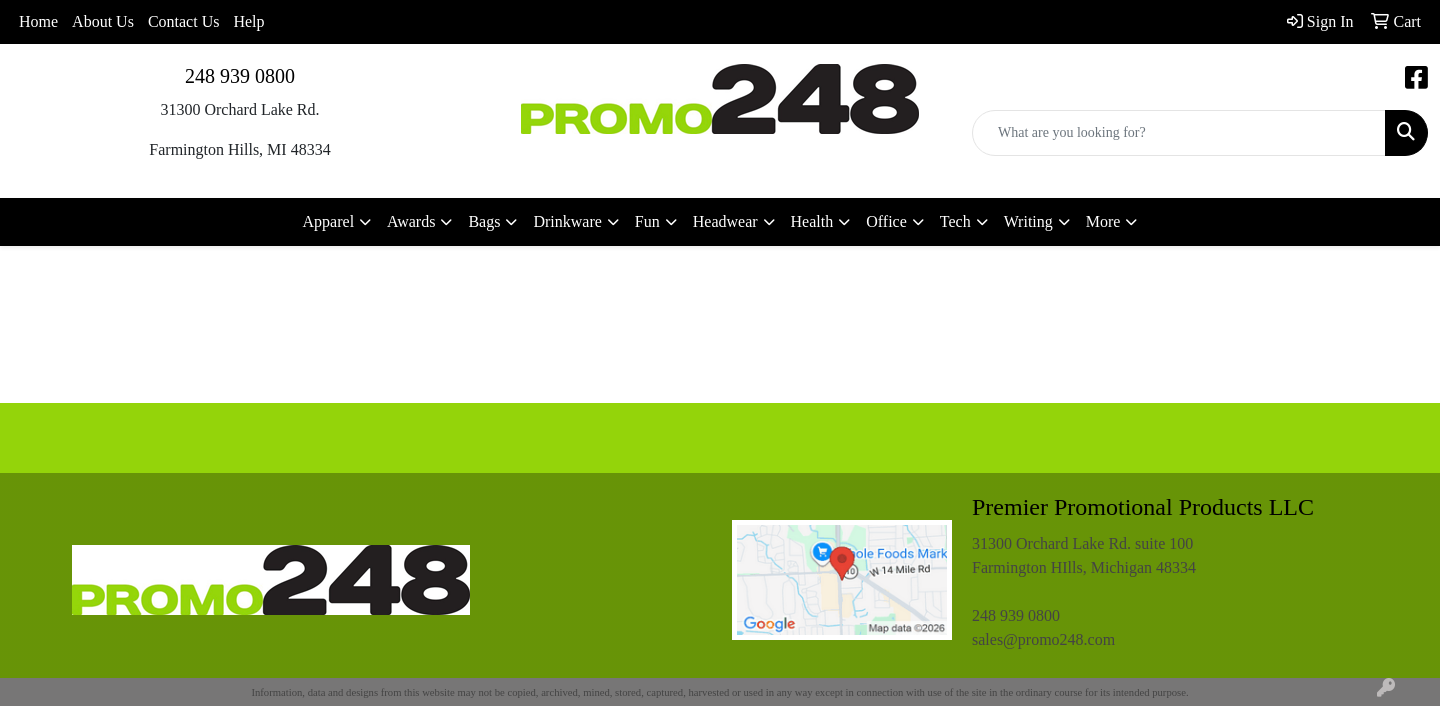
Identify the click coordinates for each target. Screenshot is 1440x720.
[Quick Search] (1179, 133)
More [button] (1103, 221)
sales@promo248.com (1043, 639)
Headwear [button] (725, 221)
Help (248, 21)
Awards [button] (411, 221)
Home (38, 21)
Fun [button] (647, 221)
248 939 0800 (240, 76)
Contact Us (184, 21)
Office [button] (886, 221)
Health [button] (812, 221)
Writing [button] (1028, 221)
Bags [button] (484, 221)
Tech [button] (955, 221)
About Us (103, 21)
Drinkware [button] (567, 221)
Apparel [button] (329, 221)
